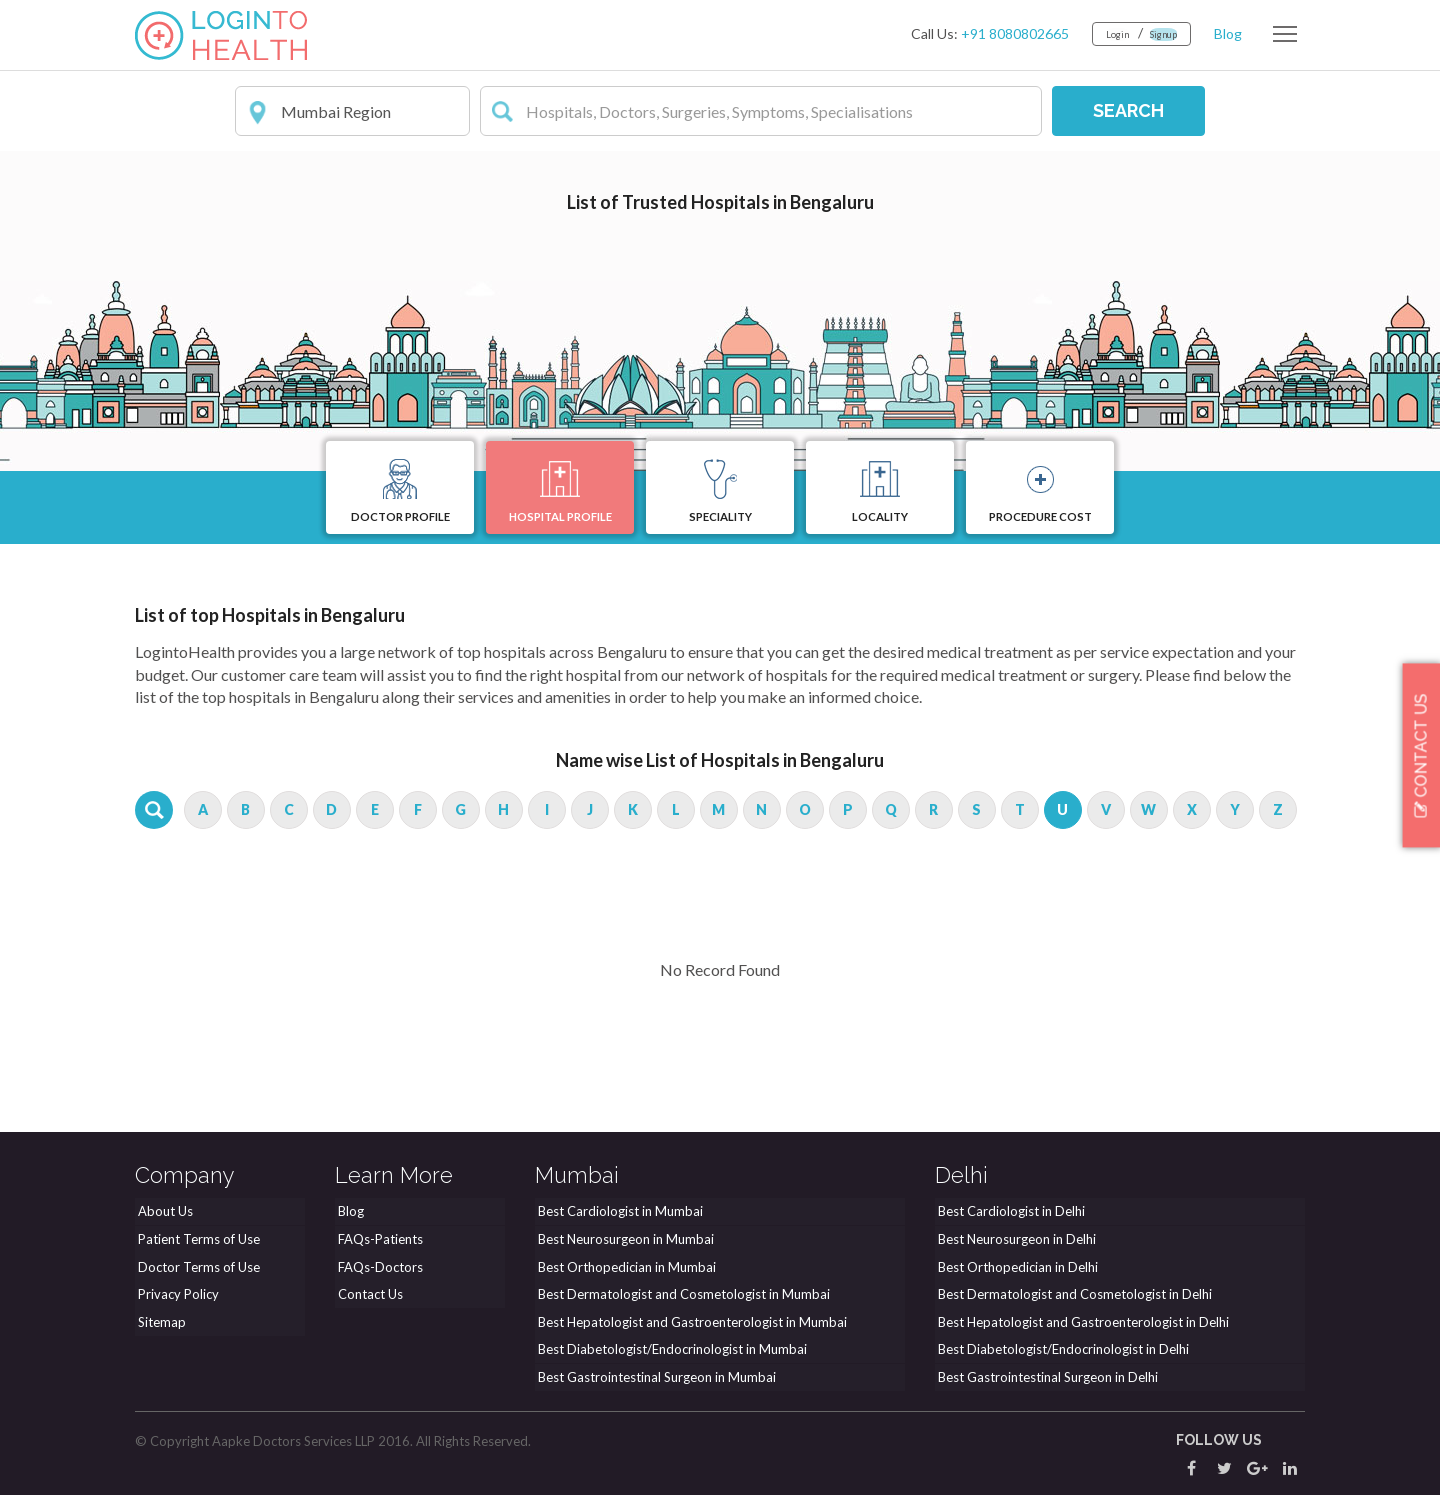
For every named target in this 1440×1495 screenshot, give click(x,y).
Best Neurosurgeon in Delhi (1014, 1242)
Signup (1153, 33)
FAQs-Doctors (377, 1269)
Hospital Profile (560, 494)
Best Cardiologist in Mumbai (617, 1216)
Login (1094, 33)
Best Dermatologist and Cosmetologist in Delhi (1072, 1295)
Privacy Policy (175, 1295)
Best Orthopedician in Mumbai (624, 1269)
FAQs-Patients (377, 1242)
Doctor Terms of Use (196, 1269)
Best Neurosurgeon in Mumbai (623, 1242)
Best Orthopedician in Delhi (1015, 1269)
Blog (1228, 33)
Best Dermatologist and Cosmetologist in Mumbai (681, 1295)
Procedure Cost (1040, 494)
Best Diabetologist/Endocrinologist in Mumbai (669, 1348)
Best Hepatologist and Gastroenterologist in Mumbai (689, 1322)
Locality (880, 494)
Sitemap (159, 1322)
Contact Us (367, 1295)
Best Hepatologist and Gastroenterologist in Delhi (1080, 1322)
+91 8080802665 (984, 33)
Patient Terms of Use (196, 1242)
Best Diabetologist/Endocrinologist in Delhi (1060, 1348)
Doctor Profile (400, 494)
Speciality (720, 494)
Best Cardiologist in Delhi (1008, 1216)
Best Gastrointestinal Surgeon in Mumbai (654, 1375)
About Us (162, 1216)
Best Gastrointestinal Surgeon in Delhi (1045, 1375)
